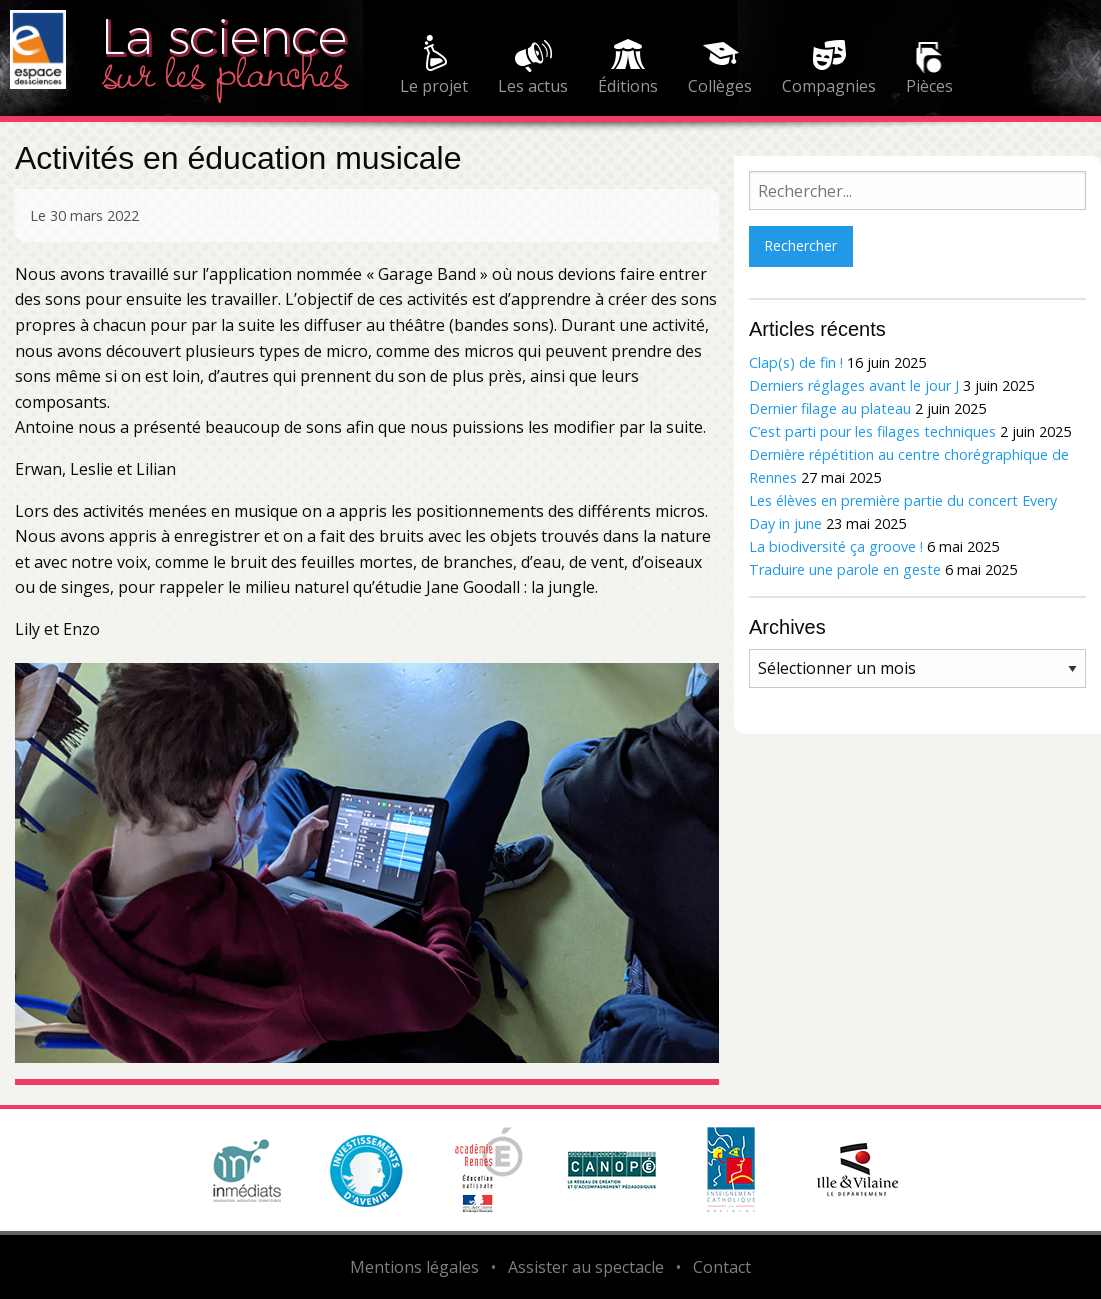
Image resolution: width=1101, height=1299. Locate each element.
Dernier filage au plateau (830, 408)
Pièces (929, 86)
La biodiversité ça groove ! (836, 546)
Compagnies (829, 86)
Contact (722, 1267)
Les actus (533, 86)
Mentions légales (414, 1267)
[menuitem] (434, 68)
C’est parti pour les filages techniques (872, 431)
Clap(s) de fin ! (796, 362)
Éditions (628, 86)
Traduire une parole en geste (845, 569)
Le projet (434, 86)
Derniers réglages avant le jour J (854, 385)
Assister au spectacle (586, 1267)
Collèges (720, 86)
